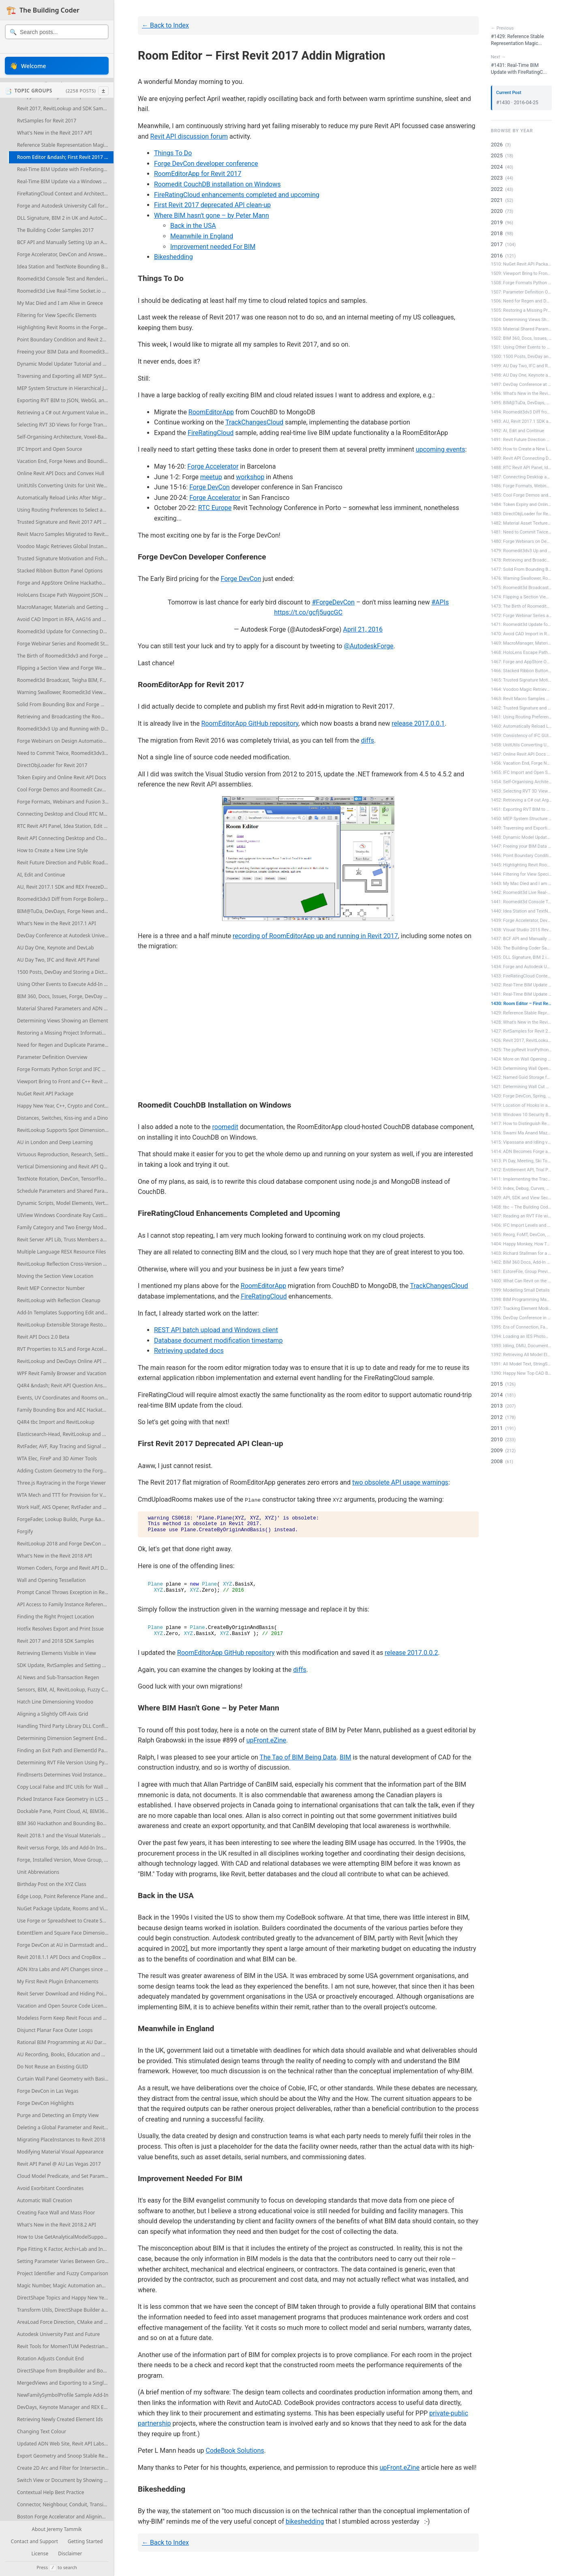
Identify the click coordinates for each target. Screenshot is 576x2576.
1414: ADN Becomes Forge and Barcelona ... (521, 1151)
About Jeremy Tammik (57, 2529)
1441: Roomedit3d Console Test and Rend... (521, 901)
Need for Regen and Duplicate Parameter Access (65, 1045)
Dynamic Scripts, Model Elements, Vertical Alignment (65, 1203)
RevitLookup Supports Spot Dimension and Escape (65, 1130)
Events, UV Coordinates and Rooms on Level (65, 1397)
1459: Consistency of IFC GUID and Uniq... (521, 735)
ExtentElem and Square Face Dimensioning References (65, 1932)
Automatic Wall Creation (44, 2200)
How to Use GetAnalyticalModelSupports (63, 2236)
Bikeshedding (173, 257)
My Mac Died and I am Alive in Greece (60, 303)
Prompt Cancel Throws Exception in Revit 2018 (65, 1592)
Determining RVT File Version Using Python (65, 1762)
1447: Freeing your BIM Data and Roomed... (521, 846)
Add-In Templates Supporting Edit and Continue (65, 1312)
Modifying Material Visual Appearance (60, 2151)
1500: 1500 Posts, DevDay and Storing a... (521, 356)
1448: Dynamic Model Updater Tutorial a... (521, 837)
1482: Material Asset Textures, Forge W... (521, 523)
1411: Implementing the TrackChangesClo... (521, 1179)
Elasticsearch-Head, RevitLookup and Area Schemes (65, 1434)
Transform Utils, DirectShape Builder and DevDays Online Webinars (65, 2309)
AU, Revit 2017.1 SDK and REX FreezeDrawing (65, 886)
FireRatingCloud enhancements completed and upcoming (236, 195)
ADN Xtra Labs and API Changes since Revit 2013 (65, 1969)
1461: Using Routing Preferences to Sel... (521, 717)
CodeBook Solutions (235, 2450)
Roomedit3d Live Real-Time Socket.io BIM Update (65, 290)
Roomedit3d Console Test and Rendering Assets (65, 278)
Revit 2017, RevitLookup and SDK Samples (64, 108)
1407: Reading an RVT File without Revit (521, 1216)
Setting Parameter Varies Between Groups (65, 2261)
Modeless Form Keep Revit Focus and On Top (65, 2018)
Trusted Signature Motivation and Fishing (64, 558)
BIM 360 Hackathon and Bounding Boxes (63, 1823)
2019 (497, 222)
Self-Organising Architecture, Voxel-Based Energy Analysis (65, 436)
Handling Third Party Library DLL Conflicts (64, 1726)
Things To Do (173, 153)
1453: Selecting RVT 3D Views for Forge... (521, 791)
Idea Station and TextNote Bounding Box (63, 266)
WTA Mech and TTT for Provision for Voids (64, 1495)
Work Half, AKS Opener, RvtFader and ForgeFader (65, 1507)
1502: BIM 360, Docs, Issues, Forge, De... (521, 338)
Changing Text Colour (41, 2431)
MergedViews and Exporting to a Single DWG (65, 2382)
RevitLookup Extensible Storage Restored (64, 1324)
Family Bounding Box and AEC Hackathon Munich (65, 1409)
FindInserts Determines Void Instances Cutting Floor (65, 1774)
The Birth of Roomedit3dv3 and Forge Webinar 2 (65, 655)
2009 (497, 1450)
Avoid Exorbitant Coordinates (50, 2188)
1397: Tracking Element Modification (521, 1308)
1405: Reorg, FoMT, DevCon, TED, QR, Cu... (521, 1234)
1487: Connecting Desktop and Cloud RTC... (521, 477)
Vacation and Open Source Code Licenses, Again (65, 2005)
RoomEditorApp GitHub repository (249, 723)
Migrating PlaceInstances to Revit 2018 (61, 2139)
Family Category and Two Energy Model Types (65, 1227)
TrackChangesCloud (254, 422)
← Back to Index (165, 25)
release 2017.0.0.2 (411, 1653)
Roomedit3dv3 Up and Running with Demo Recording (65, 728)
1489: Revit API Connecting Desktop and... (521, 458)
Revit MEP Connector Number (51, 1288)
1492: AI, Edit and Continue (517, 430)
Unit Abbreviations (38, 1872)
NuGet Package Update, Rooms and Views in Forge (65, 1908)
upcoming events (440, 449)
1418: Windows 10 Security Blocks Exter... (521, 1114)
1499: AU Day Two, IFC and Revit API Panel (521, 366)
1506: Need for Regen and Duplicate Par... (521, 301)
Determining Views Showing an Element (62, 1020)
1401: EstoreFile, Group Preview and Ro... (521, 1271)
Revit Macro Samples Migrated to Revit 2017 (65, 534)
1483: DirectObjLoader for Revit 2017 (521, 513)
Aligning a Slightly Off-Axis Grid (52, 1713)
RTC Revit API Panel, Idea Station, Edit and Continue (65, 826)
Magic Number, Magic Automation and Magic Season (65, 2285)
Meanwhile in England (201, 236)
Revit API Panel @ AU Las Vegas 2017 (59, 2163)
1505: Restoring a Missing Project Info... (521, 310)
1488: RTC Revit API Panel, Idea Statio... (521, 467)
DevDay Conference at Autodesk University (65, 935)
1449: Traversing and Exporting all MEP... (521, 828)
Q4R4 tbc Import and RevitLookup (55, 1422)
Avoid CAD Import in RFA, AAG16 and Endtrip (65, 619)
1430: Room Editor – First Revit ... (521, 1003)
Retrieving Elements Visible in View (56, 1653)
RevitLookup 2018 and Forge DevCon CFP (64, 1543)
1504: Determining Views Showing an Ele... (521, 319)
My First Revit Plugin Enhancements (57, 1981)
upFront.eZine (266, 1740)
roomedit (225, 1127)
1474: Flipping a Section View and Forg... (521, 597)
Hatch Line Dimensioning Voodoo (55, 1701)
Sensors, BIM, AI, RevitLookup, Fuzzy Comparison (65, 1689)
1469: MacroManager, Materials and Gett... (521, 643)
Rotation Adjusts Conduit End (50, 2358)
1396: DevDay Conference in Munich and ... (521, 1317)
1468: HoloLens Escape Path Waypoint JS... (521, 652)
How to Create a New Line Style (52, 850)
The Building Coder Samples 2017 (55, 230)
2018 (497, 233)
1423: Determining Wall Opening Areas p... (521, 1068)
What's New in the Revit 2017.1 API (56, 923)
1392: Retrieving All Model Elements (521, 1354)
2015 (497, 1384)
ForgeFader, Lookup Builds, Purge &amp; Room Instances (65, 1519)
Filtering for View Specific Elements (56, 315)
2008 (497, 1461)
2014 (497, 1395)
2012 (497, 1417)
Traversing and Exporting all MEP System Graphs (65, 376)
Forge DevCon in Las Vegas (47, 2090)
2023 (497, 178)
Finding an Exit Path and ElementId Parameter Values (65, 1750)
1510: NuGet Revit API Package (521, 264)
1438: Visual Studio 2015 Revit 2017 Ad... (521, 929)
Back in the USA (193, 225)
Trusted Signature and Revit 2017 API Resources (65, 522)
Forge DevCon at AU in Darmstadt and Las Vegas (65, 1945)
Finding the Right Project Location (55, 1616)
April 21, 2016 (363, 629)
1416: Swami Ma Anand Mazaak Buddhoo (521, 1133)
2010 (497, 1439)
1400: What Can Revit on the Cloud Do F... (521, 1281)
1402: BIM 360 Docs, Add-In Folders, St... (521, 1262)
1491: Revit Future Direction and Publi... (521, 439)
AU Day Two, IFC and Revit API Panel (58, 959)
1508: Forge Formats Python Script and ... (521, 282)
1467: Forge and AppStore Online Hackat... (521, 661)
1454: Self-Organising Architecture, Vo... (521, 781)
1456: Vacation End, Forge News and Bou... (521, 763)
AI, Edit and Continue (41, 874)
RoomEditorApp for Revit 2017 (197, 174)
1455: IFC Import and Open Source (521, 772)
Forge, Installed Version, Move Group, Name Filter (65, 1859)
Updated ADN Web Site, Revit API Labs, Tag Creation (65, 2443)
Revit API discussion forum (189, 136)
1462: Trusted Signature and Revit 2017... (521, 708)
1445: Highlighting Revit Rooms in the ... (521, 865)
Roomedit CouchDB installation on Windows (217, 184)
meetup (211, 477)
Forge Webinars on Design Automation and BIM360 (65, 740)
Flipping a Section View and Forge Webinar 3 (65, 667)
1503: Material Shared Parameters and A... (521, 329)
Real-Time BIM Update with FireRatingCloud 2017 (65, 169)
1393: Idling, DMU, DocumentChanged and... (521, 1345)
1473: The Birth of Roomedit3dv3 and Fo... (521, 606)
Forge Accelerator (212, 466)
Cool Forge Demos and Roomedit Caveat (63, 789)
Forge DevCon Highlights (45, 2103)
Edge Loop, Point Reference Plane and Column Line (65, 1896)
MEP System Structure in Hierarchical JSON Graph (65, 388)
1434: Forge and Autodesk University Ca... (521, 966)
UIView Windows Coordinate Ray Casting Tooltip (65, 1215)
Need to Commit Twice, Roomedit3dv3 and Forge (65, 753)
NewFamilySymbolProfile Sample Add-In (62, 2395)
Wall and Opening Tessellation (51, 1580)
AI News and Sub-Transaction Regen (58, 1677)
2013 (497, 1406)
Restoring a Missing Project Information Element (65, 1032)
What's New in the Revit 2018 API (54, 1555)
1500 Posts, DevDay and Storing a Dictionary (65, 972)
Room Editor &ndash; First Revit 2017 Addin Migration (65, 157)
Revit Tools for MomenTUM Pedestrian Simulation (65, 2346)
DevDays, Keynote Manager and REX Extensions (65, 2407)
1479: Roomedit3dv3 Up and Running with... (521, 550)
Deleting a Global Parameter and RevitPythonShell (65, 2127)
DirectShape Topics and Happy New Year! (63, 2297)
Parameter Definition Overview (52, 1057)
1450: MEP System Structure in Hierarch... (521, 818)
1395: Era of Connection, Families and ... (521, 1327)
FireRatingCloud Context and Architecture (64, 193)
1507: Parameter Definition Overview (521, 292)
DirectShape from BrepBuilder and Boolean (65, 2370)
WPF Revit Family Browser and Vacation (62, 1373)
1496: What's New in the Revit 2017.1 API (521, 393)
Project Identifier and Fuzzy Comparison (62, 2273)
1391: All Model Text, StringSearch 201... (521, 1364)
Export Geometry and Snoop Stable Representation (65, 2455)
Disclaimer (70, 2553)
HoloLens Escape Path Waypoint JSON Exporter (65, 594)
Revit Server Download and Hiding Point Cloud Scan (65, 1993)
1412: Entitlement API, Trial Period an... (521, 1169)
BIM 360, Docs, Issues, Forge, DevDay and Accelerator (65, 996)
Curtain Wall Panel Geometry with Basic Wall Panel (65, 2078)
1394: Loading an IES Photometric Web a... (521, 1336)
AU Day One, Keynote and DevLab (55, 947)
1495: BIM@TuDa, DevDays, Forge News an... (521, 402)
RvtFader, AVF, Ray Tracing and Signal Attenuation (65, 1446)
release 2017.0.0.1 (418, 723)
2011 (497, 1428)
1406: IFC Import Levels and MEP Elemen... (521, 1225)
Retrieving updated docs (189, 1350)
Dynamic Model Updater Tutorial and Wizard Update (65, 363)
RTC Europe (215, 508)
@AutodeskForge (368, 646)
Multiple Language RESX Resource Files (61, 1251)
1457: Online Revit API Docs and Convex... (521, 754)
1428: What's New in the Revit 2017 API (521, 1022)
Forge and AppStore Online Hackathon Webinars (65, 582)
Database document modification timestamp (218, 1340)
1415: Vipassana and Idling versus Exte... (521, 1142)
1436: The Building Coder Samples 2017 (521, 948)
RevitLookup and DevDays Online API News (65, 1361)
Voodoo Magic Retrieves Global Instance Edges (65, 546)
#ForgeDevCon (333, 602)
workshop (250, 477)
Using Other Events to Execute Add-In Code (65, 984)
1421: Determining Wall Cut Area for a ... (521, 1086)
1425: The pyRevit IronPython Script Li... (521, 1049)
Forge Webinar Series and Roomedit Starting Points (65, 643)
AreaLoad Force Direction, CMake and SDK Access (65, 2322)
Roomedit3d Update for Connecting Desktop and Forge (65, 631)
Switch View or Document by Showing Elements (65, 2480)
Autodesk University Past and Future (58, 2334)
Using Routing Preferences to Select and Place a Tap (65, 509)
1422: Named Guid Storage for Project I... (521, 1077)
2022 (497, 189)
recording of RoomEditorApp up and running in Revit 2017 (315, 936)
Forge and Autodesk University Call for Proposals (65, 205)
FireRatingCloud (210, 433)
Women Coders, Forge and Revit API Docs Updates (65, 1567)
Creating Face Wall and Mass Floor (56, 2212)
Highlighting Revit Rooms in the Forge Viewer (65, 327)
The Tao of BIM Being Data (298, 1757)
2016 (497, 256)
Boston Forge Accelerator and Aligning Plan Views (65, 2516)
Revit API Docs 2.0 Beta (43, 1336)
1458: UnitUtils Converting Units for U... (521, 745)
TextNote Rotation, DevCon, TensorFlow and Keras (65, 1178)
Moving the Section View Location (55, 1276)
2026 (497, 144)
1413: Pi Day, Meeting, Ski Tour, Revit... (521, 1161)
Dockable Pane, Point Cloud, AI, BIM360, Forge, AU (65, 1811)
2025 (497, 155)
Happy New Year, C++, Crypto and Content (64, 1105)
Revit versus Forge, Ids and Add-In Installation (65, 1847)
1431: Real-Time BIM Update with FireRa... (521, 994)
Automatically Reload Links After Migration (65, 497)
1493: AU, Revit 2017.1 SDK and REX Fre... (521, 421)
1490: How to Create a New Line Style (521, 449)
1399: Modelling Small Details (520, 1290)
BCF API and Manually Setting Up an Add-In (65, 242)
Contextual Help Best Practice (50, 2492)
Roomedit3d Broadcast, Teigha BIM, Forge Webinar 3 (65, 680)
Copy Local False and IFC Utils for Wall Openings (65, 1786)
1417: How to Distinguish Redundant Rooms (521, 1123)
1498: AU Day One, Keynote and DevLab (521, 375)
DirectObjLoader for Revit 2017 (52, 765)
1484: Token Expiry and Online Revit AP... (521, 504)
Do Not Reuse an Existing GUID (52, 2066)
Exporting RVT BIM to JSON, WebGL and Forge (65, 400)
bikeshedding (305, 2521)
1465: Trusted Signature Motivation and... (521, 680)
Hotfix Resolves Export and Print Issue (60, 1628)
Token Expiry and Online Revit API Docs (61, 777)
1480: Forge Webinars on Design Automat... (521, 541)
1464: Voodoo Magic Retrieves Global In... (521, 689)
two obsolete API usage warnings (400, 1482)
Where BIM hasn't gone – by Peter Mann (211, 215)
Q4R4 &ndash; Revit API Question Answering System (65, 1385)
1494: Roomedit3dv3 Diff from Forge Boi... (521, 412)
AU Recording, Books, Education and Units (65, 2054)
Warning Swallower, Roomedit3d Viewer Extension (65, 692)
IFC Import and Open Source (49, 449)
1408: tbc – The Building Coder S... (521, 1207)
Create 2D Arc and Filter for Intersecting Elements (65, 2468)
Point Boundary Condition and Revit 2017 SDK (65, 339)
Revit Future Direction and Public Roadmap (65, 862)
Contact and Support (34, 2541)
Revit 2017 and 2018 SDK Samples (55, 1640)
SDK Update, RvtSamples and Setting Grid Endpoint (65, 1665)
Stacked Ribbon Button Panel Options (60, 570)
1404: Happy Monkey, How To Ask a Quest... (521, 1244)
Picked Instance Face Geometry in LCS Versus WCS (65, 1799)
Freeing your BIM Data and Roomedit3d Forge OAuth (65, 351)
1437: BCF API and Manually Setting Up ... (521, 938)
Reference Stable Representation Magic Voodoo (65, 144)
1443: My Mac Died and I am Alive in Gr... (521, 883)
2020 (497, 211)
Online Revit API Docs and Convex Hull (60, 473)
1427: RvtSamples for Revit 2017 (521, 1031)
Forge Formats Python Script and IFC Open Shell (65, 1069)
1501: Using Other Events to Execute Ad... (521, 347)
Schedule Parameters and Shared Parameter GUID (65, 1190)
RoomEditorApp (211, 412)
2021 (497, 200)
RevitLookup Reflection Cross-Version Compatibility (65, 1263)
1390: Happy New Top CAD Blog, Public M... (521, 1373)
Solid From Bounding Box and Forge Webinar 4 (65, 704)
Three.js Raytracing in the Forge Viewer (61, 1482)
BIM (345, 1757)
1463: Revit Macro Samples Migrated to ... (521, 698)
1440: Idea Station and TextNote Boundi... (521, 911)
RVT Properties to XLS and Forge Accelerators (65, 1349)
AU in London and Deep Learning (55, 1142)
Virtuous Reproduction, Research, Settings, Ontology (65, 1154)
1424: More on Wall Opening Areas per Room (521, 1059)
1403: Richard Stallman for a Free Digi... (521, 1253)
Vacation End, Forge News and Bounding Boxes (65, 461)
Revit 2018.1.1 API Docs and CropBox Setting (65, 1957)
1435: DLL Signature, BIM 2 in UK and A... (521, 957)
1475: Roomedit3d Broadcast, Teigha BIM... (521, 587)
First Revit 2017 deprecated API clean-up (212, 205)
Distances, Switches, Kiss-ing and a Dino (62, 1117)
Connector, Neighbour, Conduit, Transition (64, 2504)
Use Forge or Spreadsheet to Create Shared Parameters (65, 1920)
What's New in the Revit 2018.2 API (56, 2224)
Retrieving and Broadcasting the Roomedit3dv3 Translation (65, 716)
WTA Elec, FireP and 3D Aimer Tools (57, 1458)
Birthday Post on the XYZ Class (51, 1884)
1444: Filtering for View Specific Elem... (521, 874)
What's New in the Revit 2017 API (54, 132)
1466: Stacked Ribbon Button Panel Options (521, 670)
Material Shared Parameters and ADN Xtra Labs (65, 1008)
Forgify (25, 1531)
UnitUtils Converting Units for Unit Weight (65, 485)
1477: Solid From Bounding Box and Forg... (521, 569)
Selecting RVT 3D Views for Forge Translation (65, 424)
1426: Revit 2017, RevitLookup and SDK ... (521, 1040)
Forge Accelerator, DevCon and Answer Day (65, 254)
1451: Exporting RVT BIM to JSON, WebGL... (521, 809)
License (39, 2553)
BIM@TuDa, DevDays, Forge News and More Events (65, 911)
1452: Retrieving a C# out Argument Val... (521, 800)
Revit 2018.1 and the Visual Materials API (63, 1835)
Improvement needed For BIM (212, 247)
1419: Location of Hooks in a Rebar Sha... (521, 1105)
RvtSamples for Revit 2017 (46, 120)
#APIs (440, 602)
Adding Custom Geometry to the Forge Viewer (65, 1470)
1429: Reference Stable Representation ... (521, 1013)
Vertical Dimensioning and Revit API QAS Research (65, 1166)
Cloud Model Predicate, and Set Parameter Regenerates (65, 2176)
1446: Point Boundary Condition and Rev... (521, 855)
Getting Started (85, 2541)
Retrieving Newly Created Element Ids (60, 2419)
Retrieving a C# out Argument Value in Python (65, 412)
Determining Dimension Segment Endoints (65, 1738)
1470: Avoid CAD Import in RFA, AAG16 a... (521, 633)
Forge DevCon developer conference (206, 163)
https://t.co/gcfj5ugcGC (308, 612)
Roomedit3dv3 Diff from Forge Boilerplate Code (65, 899)
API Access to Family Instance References (64, 1604)
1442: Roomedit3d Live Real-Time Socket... (521, 892)
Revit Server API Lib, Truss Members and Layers (65, 1239)
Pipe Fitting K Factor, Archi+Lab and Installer (65, 2249)
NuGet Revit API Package (45, 1093)
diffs (367, 740)
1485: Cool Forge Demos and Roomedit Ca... (521, 495)
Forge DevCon (209, 487)
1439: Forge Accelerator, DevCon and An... (521, 920)
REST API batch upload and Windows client (216, 1330)
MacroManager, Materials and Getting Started (65, 607)
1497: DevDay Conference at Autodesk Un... (521, 384)
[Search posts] (62, 32)
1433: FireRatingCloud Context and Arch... (521, 976)
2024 (497, 167)
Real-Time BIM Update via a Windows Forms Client (65, 181)
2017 (497, 244)
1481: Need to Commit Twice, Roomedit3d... (521, 532)
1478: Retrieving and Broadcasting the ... (521, 560)
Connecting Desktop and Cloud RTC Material (65, 813)
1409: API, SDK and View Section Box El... (521, 1197)
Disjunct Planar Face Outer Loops (55, 2030)
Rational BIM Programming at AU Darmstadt (65, 2042)
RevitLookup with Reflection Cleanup (59, 1300)
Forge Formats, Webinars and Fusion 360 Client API (65, 801)
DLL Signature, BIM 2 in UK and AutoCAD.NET (65, 217)
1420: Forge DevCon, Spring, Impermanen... (521, 1096)
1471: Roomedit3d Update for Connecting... (521, 624)
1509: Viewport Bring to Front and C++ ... (521, 273)
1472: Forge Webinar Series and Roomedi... (521, 615)
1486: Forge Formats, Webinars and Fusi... (521, 486)
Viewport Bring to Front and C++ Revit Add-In (65, 1081)
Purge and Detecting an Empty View (58, 2115)
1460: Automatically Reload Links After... (521, 726)
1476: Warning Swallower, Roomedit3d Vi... (521, 578)
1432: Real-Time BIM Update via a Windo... (521, 985)
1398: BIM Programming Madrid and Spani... (521, 1299)
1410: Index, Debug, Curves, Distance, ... (521, 1188)
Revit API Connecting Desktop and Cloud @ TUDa (65, 838)
